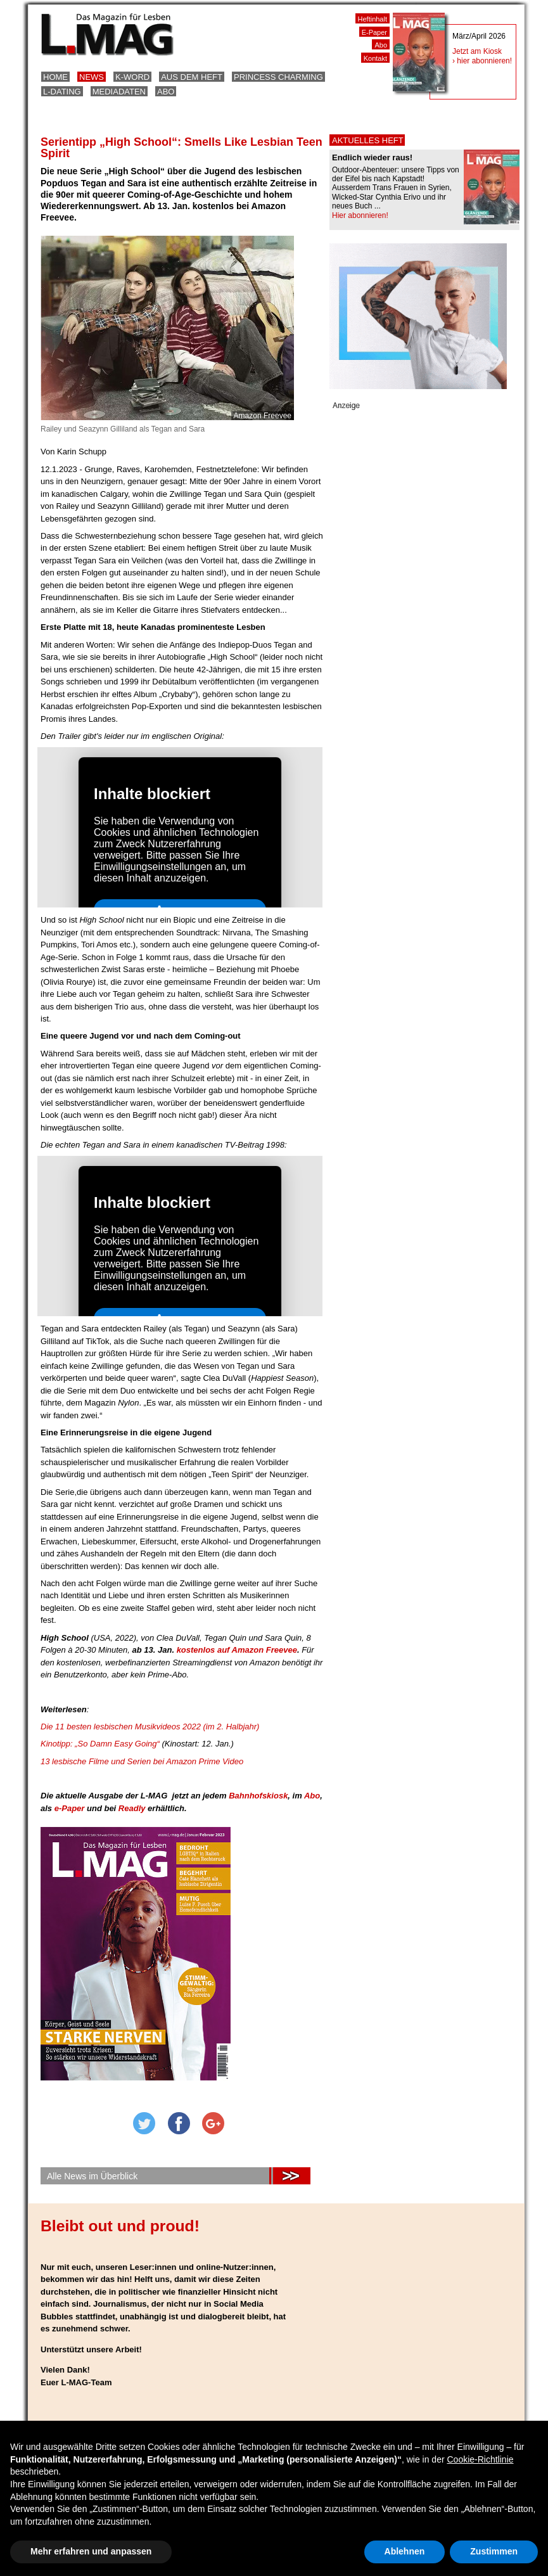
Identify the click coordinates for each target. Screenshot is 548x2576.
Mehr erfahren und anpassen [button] (90, 2551)
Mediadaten (119, 91)
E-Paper (374, 32)
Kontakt (375, 58)
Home (55, 77)
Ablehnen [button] (405, 2551)
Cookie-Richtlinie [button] (480, 2459)
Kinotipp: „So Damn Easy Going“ (101, 1743)
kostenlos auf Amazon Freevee (237, 1650)
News (91, 77)
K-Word (132, 77)
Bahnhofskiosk (258, 1795)
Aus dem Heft (191, 77)
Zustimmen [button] (494, 2551)
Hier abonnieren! (360, 215)
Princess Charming (278, 77)
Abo (165, 91)
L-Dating (62, 91)
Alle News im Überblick (92, 2176)
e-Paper (70, 1808)
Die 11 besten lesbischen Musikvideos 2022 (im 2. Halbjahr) (150, 1726)
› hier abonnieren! (482, 60)
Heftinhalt (372, 19)
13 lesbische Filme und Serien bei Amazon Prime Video (142, 1761)
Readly (132, 1808)
